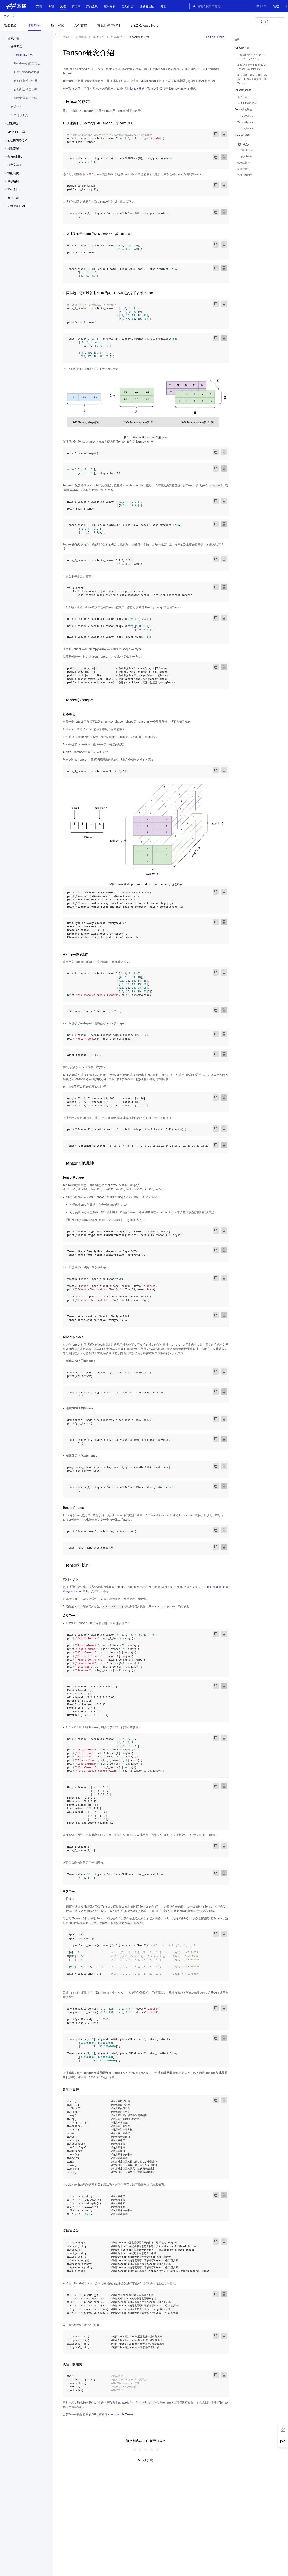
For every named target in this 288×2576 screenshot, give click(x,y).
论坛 (276, 6)
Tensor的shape (243, 90)
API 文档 (80, 25)
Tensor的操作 (242, 135)
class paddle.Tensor (121, 2414)
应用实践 (57, 25)
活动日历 (128, 6)
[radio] (134, 2449)
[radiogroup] (146, 2449)
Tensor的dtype (245, 116)
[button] (63, 6)
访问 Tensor (246, 150)
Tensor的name (245, 128)
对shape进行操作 (246, 102)
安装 (39, 6)
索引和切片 (243, 144)
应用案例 (109, 6)
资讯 (163, 6)
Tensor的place (245, 122)
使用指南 (34, 25)
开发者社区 (147, 6)
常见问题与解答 (108, 25)
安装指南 (10, 25)
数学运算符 (243, 162)
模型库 (76, 6)
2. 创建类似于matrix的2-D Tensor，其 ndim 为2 (251, 66)
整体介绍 (99, 37)
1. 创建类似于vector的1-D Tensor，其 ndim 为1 (251, 56)
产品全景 (92, 6)
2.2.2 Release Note (144, 25)
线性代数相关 (244, 175)
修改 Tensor (246, 156)
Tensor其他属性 (243, 109)
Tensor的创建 (242, 47)
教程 (51, 6)
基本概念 (242, 96)
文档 (63, 6)
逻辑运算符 (243, 168)
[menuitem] (276, 6)
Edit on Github (215, 37)
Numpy (133, 88)
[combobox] (223, 6)
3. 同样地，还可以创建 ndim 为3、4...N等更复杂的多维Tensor (252, 79)
